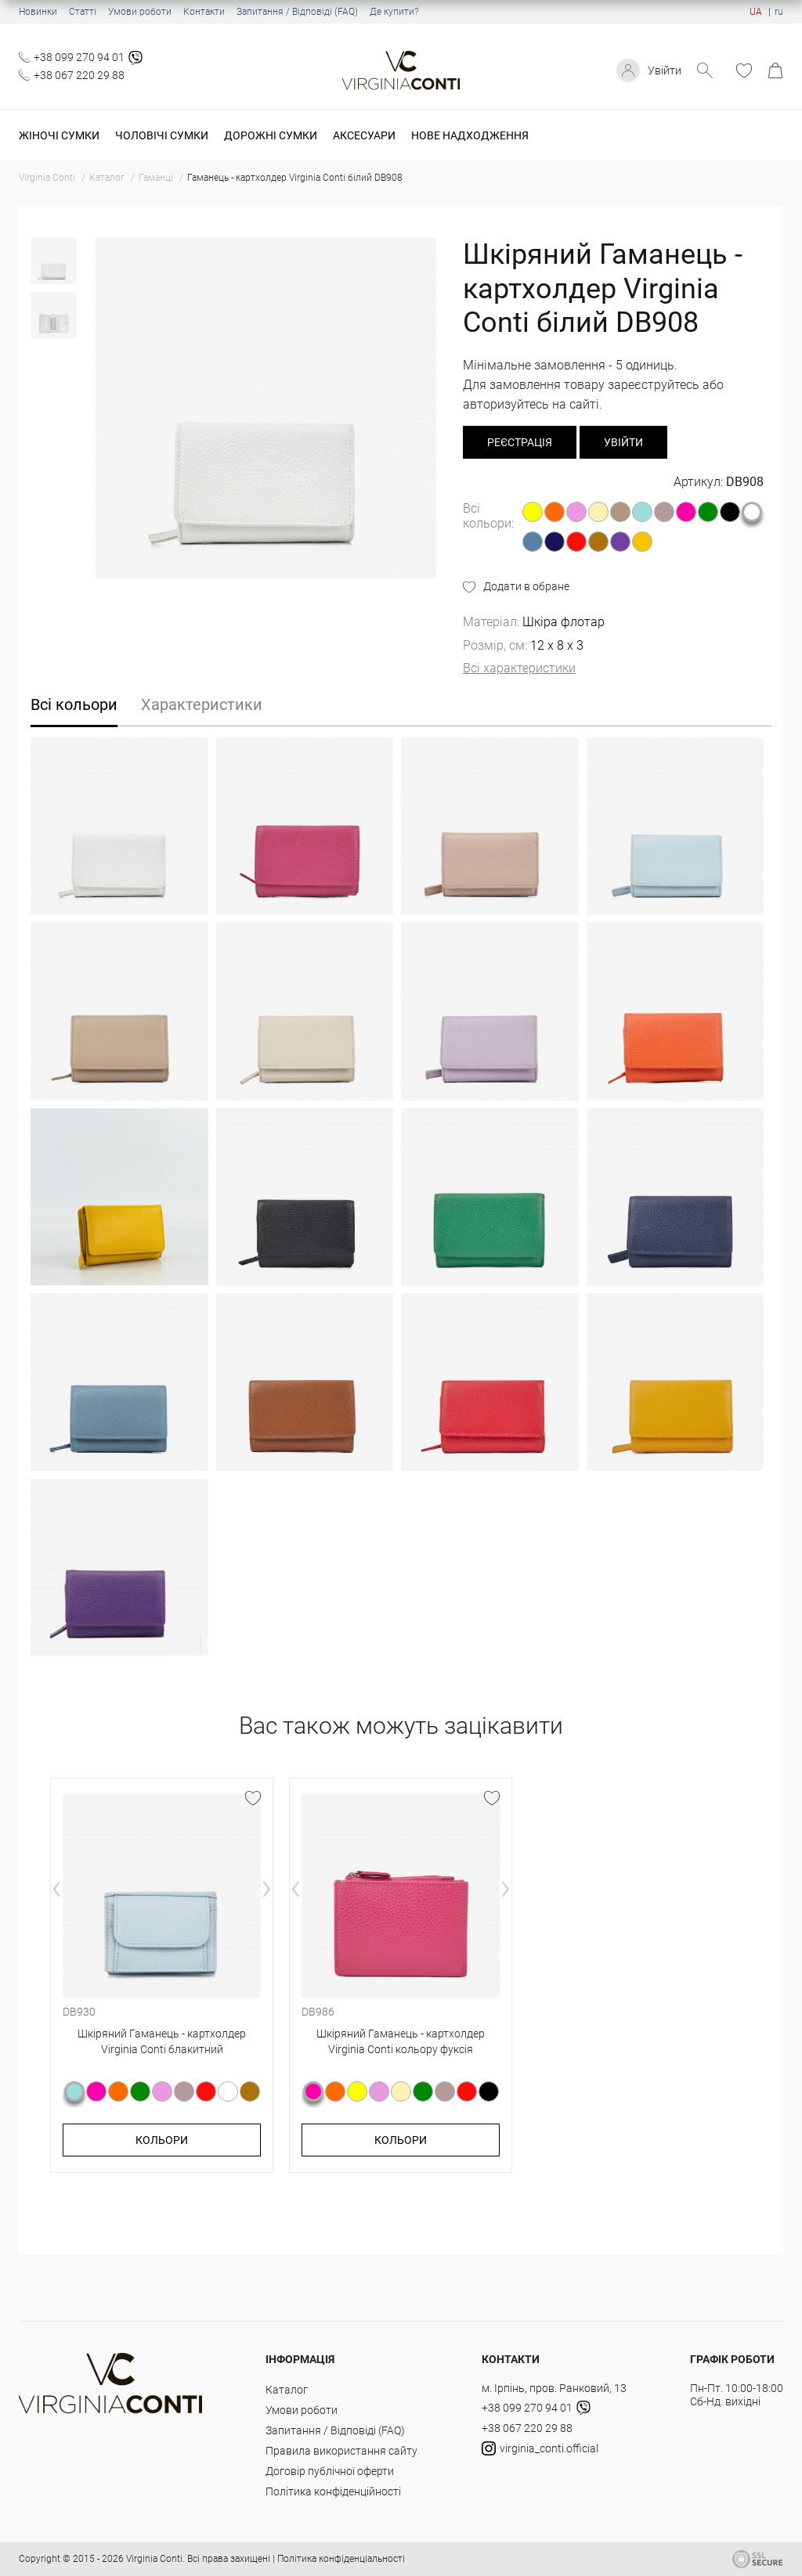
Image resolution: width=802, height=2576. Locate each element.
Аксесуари (364, 135)
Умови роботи (140, 11)
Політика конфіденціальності (341, 2558)
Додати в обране (526, 586)
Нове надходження (470, 135)
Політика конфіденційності (333, 2491)
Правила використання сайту (341, 2450)
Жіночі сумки (59, 135)
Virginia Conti (154, 2558)
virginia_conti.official (540, 2448)
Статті (82, 11)
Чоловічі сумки (161, 135)
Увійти (664, 70)
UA (756, 11)
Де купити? (394, 11)
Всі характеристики (519, 668)
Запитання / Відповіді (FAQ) (297, 11)
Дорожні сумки (270, 135)
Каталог (287, 2389)
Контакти (204, 11)
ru (779, 11)
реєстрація (519, 442)
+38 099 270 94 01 (79, 57)
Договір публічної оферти (330, 2471)
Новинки (38, 11)
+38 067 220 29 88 (79, 75)
